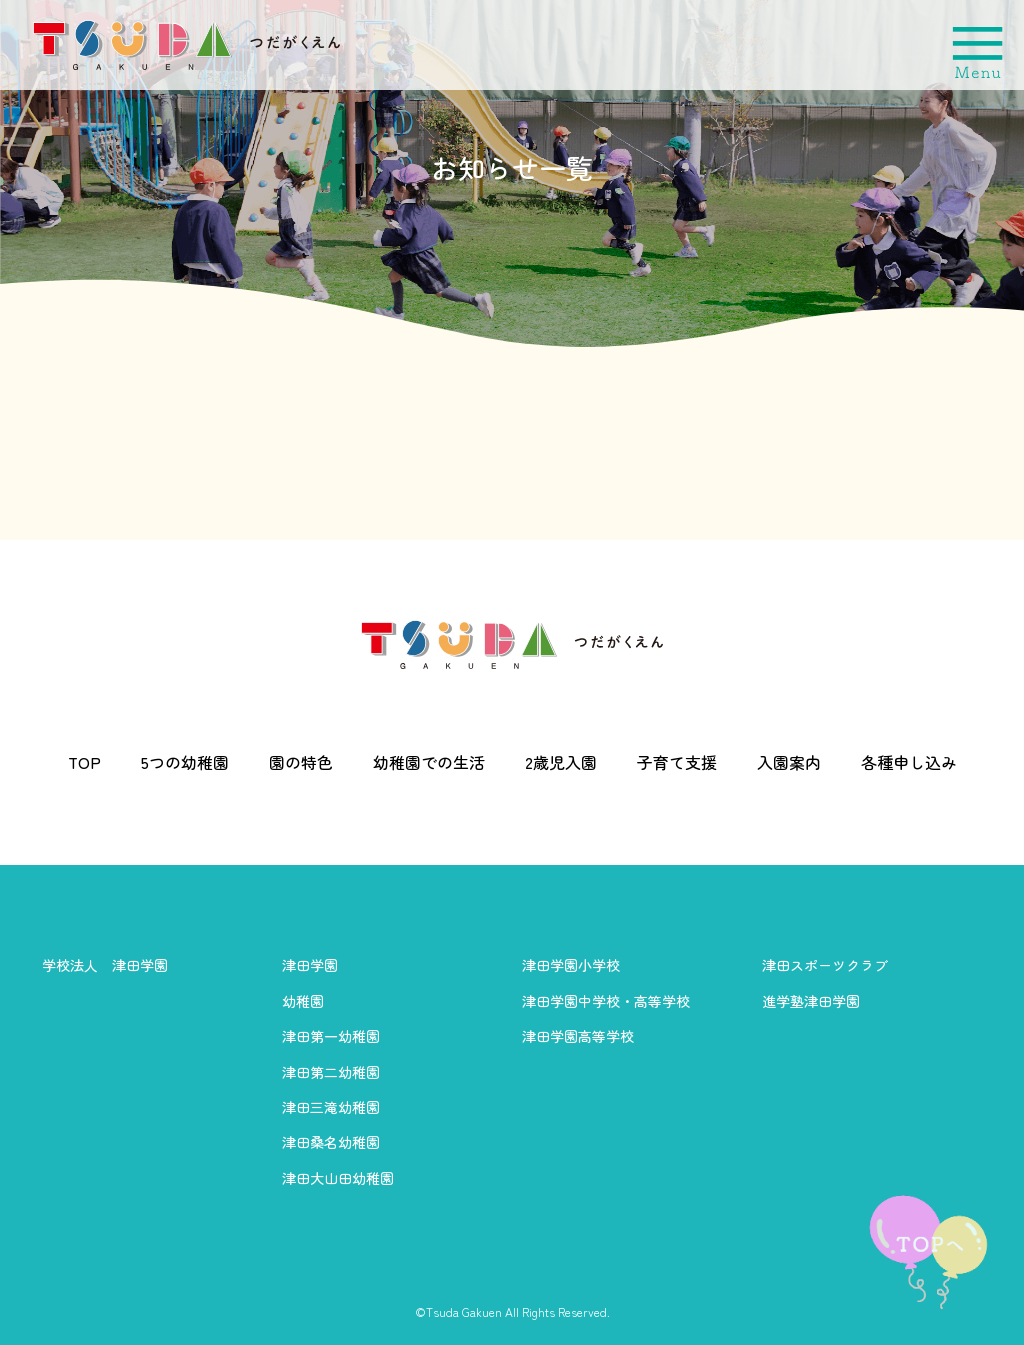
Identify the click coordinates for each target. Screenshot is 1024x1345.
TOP (84, 762)
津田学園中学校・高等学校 (606, 1001)
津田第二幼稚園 (331, 1072)
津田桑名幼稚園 (331, 1142)
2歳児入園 (561, 762)
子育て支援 (677, 762)
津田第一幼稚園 (331, 1036)
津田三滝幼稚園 (331, 1107)
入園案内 (789, 762)
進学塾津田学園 (811, 1001)
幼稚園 (303, 1001)
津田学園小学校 (571, 965)
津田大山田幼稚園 (338, 1178)
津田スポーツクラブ (825, 965)
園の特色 (301, 762)
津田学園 (310, 965)
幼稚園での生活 (429, 762)
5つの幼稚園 (185, 762)
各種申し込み (909, 762)
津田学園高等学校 (578, 1036)
